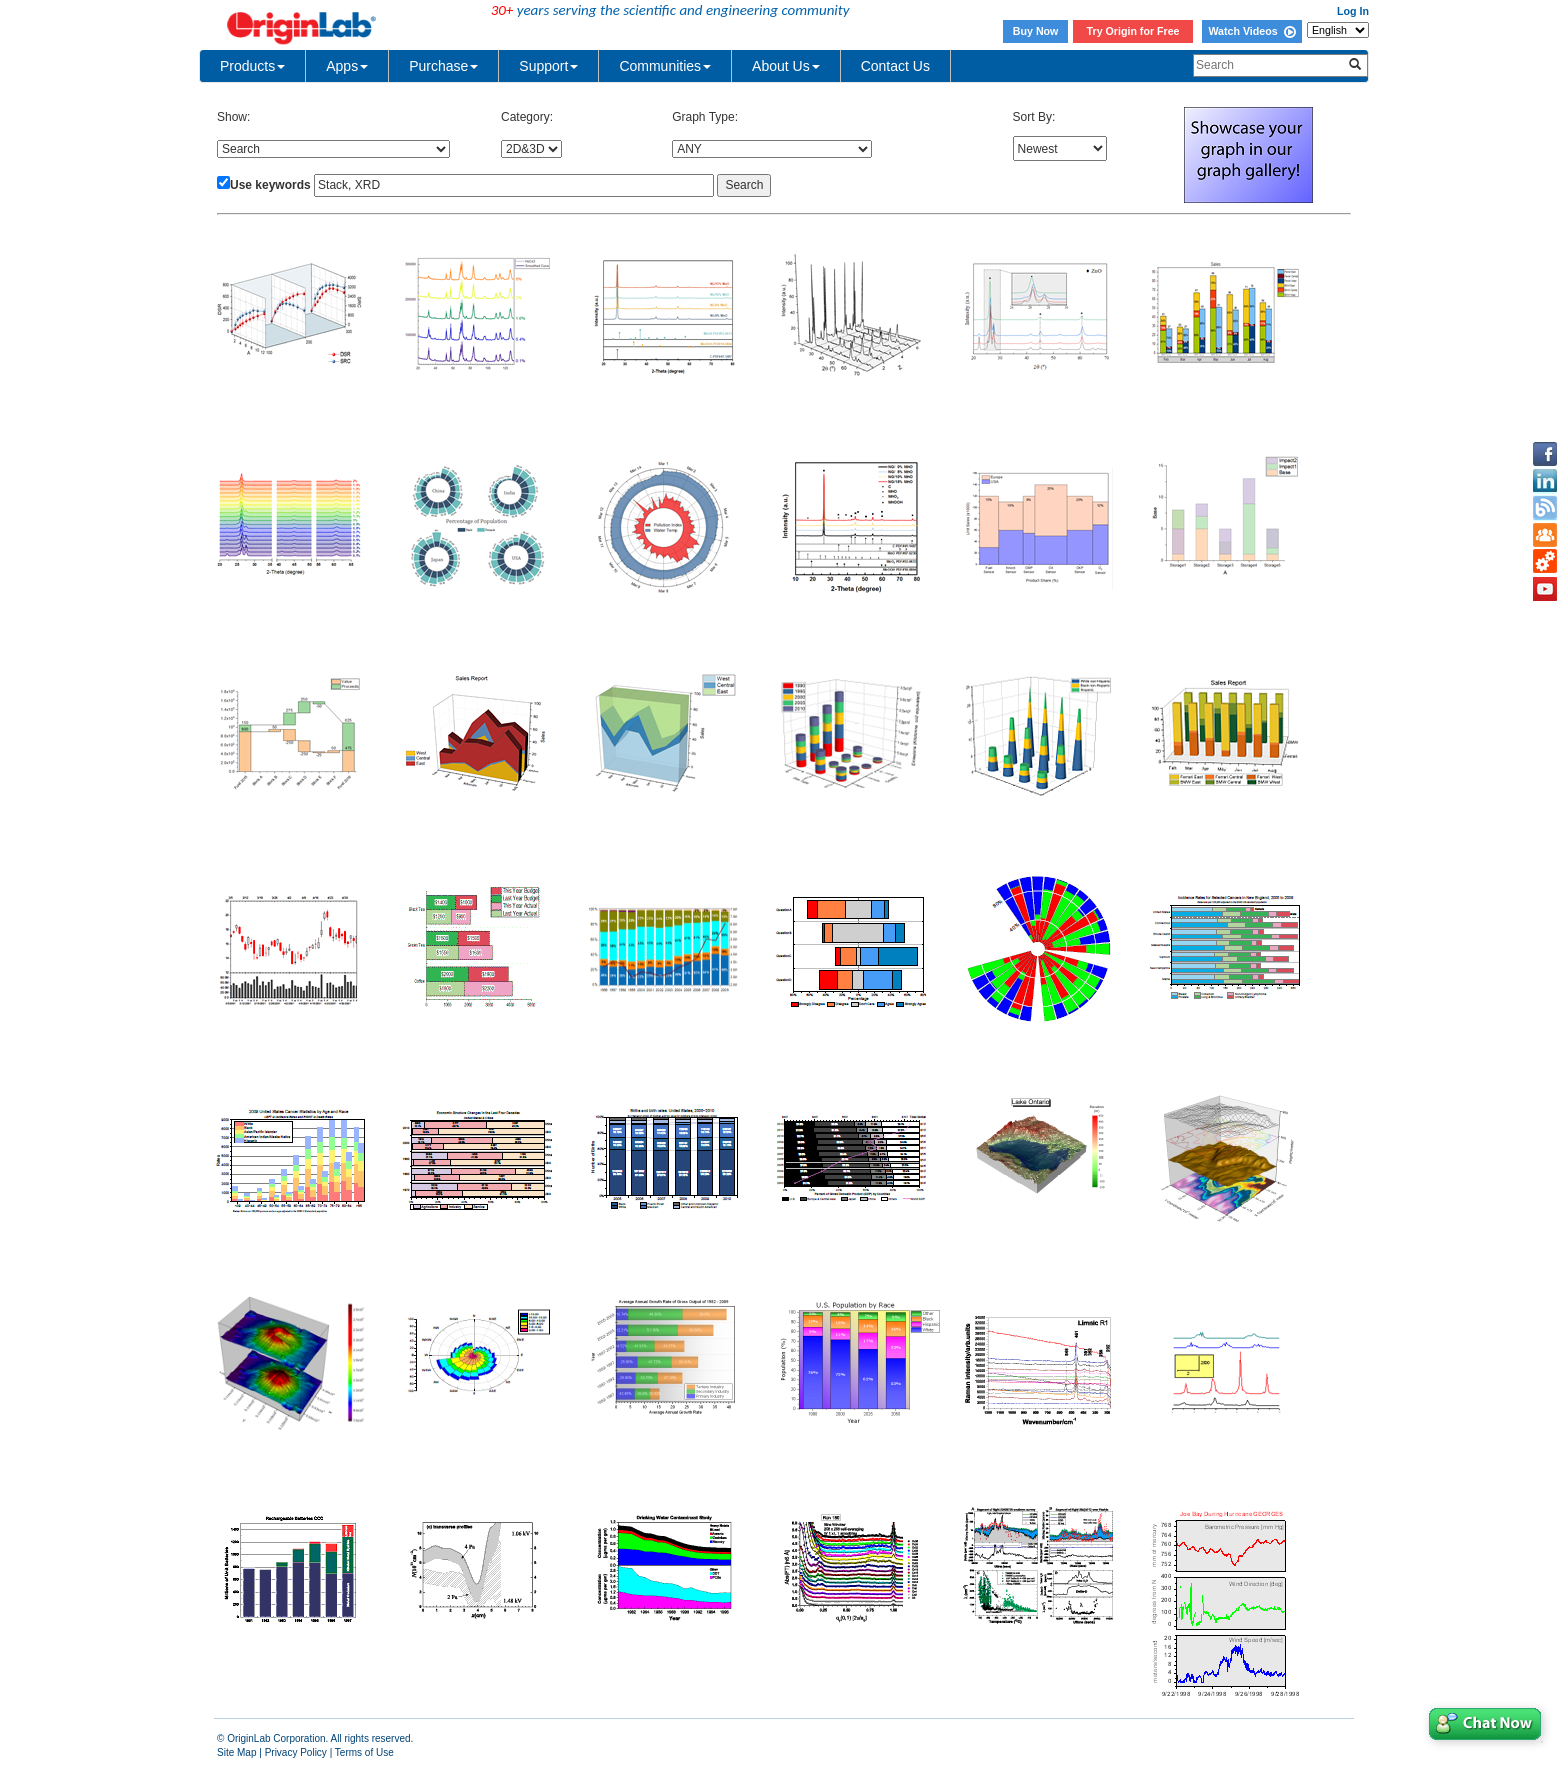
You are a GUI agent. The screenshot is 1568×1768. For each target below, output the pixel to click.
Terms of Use (364, 1752)
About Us (786, 66)
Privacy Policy (296, 1752)
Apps (347, 66)
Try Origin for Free (1133, 31)
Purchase (443, 66)
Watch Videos (1251, 31)
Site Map (236, 1752)
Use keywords (270, 185)
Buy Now (1036, 31)
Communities (665, 66)
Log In (1353, 11)
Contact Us (895, 66)
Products (252, 66)
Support (548, 66)
